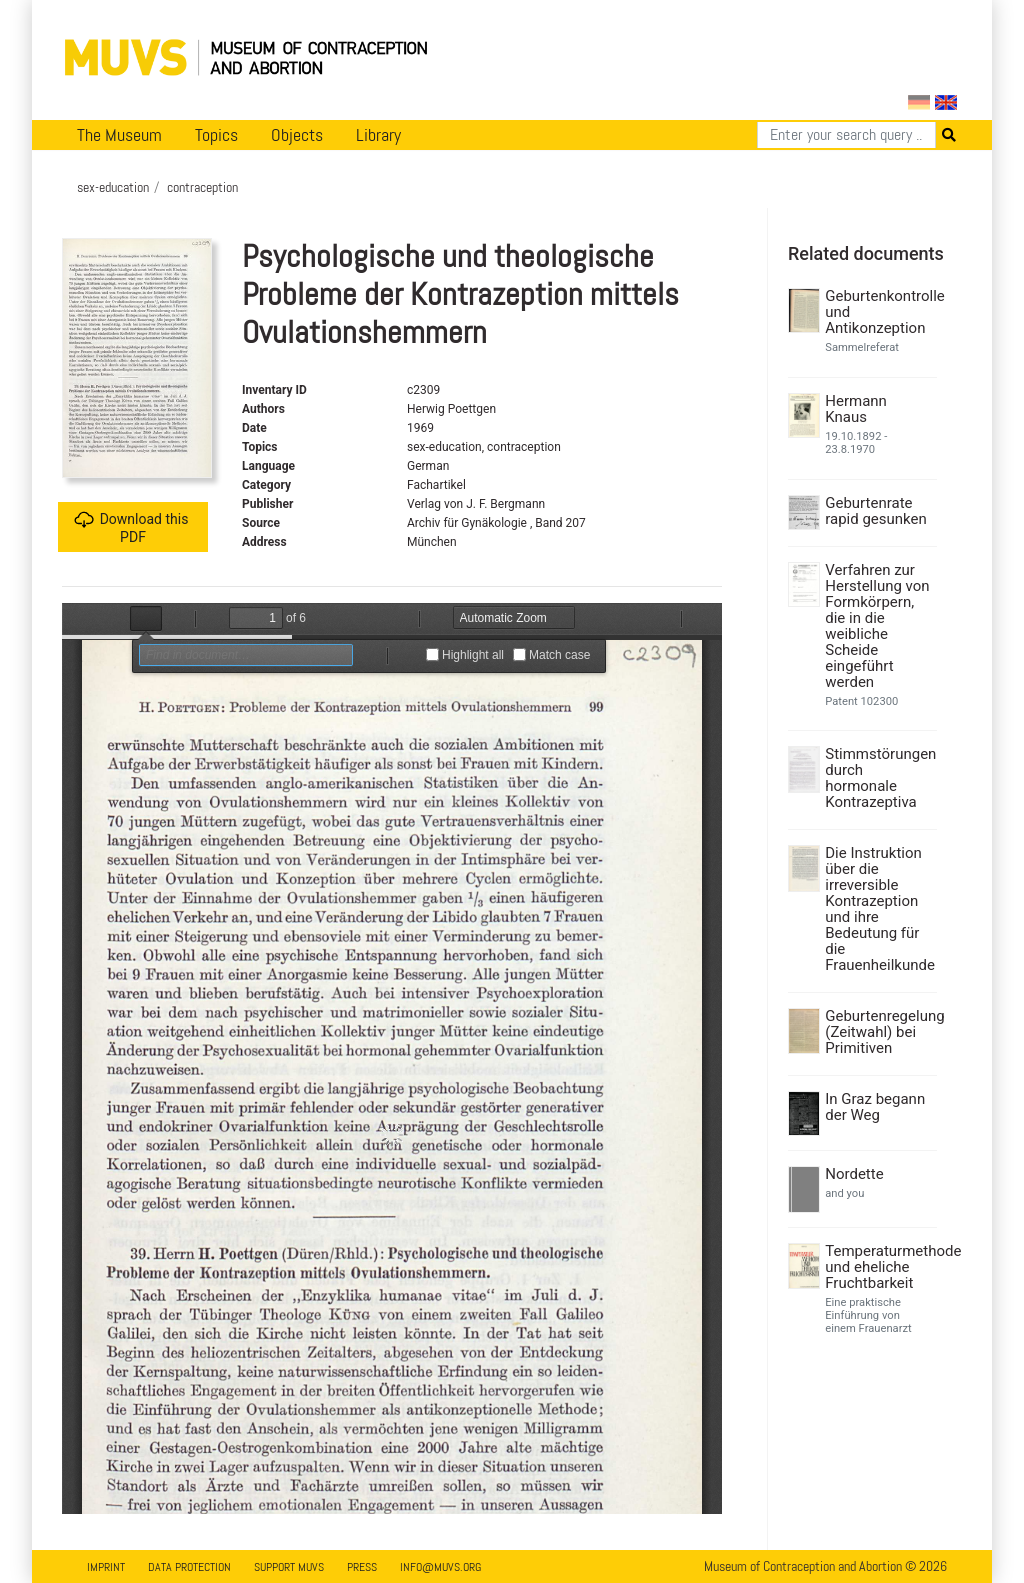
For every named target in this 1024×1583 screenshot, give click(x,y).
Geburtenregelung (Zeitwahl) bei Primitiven (878, 1032)
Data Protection (189, 1567)
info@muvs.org (440, 1567)
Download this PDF (131, 527)
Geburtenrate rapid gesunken (876, 511)
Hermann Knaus (856, 409)
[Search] (846, 135)
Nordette (854, 1174)
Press (362, 1567)
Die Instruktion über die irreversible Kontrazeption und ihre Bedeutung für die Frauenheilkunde (878, 909)
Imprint (106, 1567)
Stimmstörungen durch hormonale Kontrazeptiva (878, 778)
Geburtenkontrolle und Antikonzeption (878, 312)
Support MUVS (289, 1567)
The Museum (119, 135)
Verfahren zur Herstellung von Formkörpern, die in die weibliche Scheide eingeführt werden (877, 626)
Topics (216, 135)
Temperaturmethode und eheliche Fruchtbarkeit (878, 1267)
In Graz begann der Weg (875, 1107)
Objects (297, 135)
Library (378, 135)
